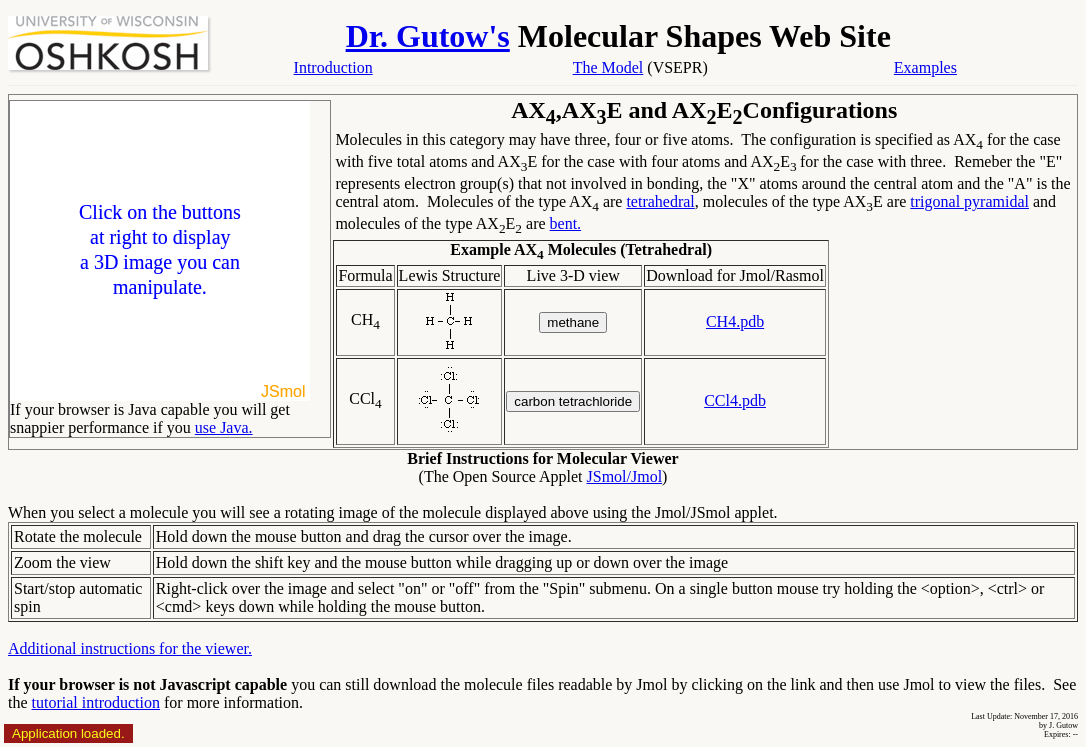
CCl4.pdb (735, 400)
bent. (566, 223)
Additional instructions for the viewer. (130, 648)
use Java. (224, 427)
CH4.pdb (735, 321)
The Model (608, 67)
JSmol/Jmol (625, 476)
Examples (925, 67)
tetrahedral (660, 201)
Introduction (333, 67)
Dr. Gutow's (428, 36)
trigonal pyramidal (969, 201)
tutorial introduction (96, 702)
